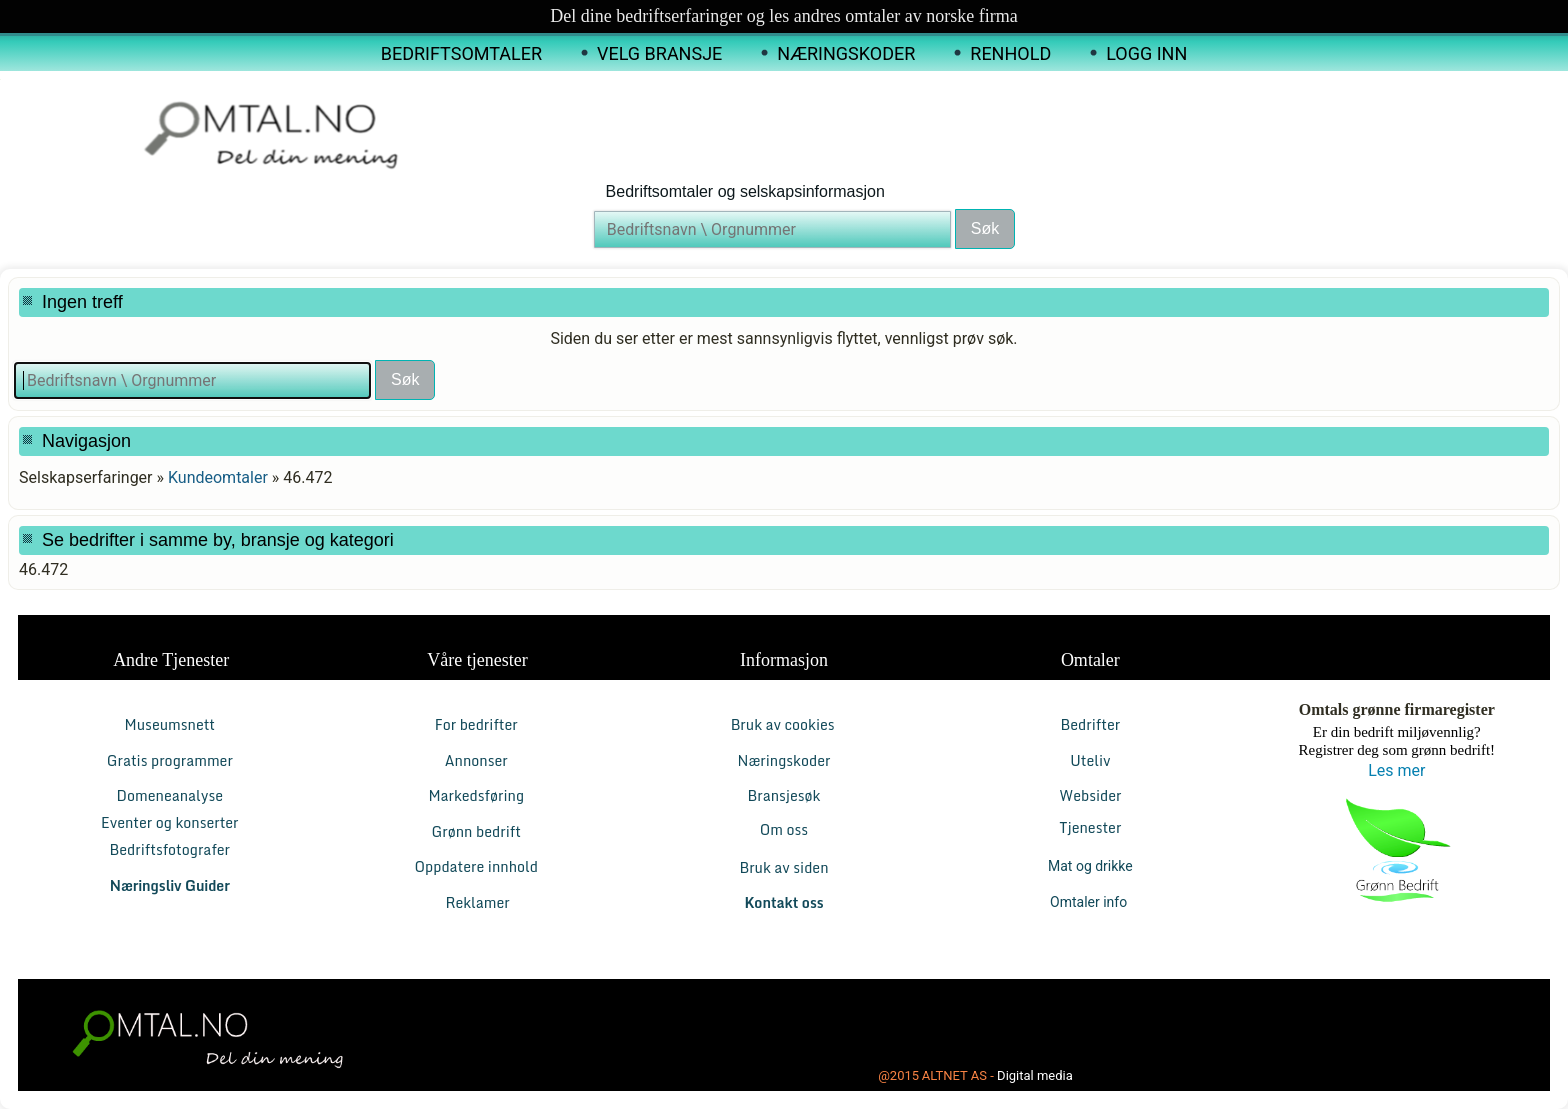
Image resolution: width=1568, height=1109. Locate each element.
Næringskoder (846, 53)
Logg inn (1146, 53)
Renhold (1010, 53)
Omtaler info (1090, 902)
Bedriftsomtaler (461, 53)
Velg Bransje (659, 53)
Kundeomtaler (218, 477)
